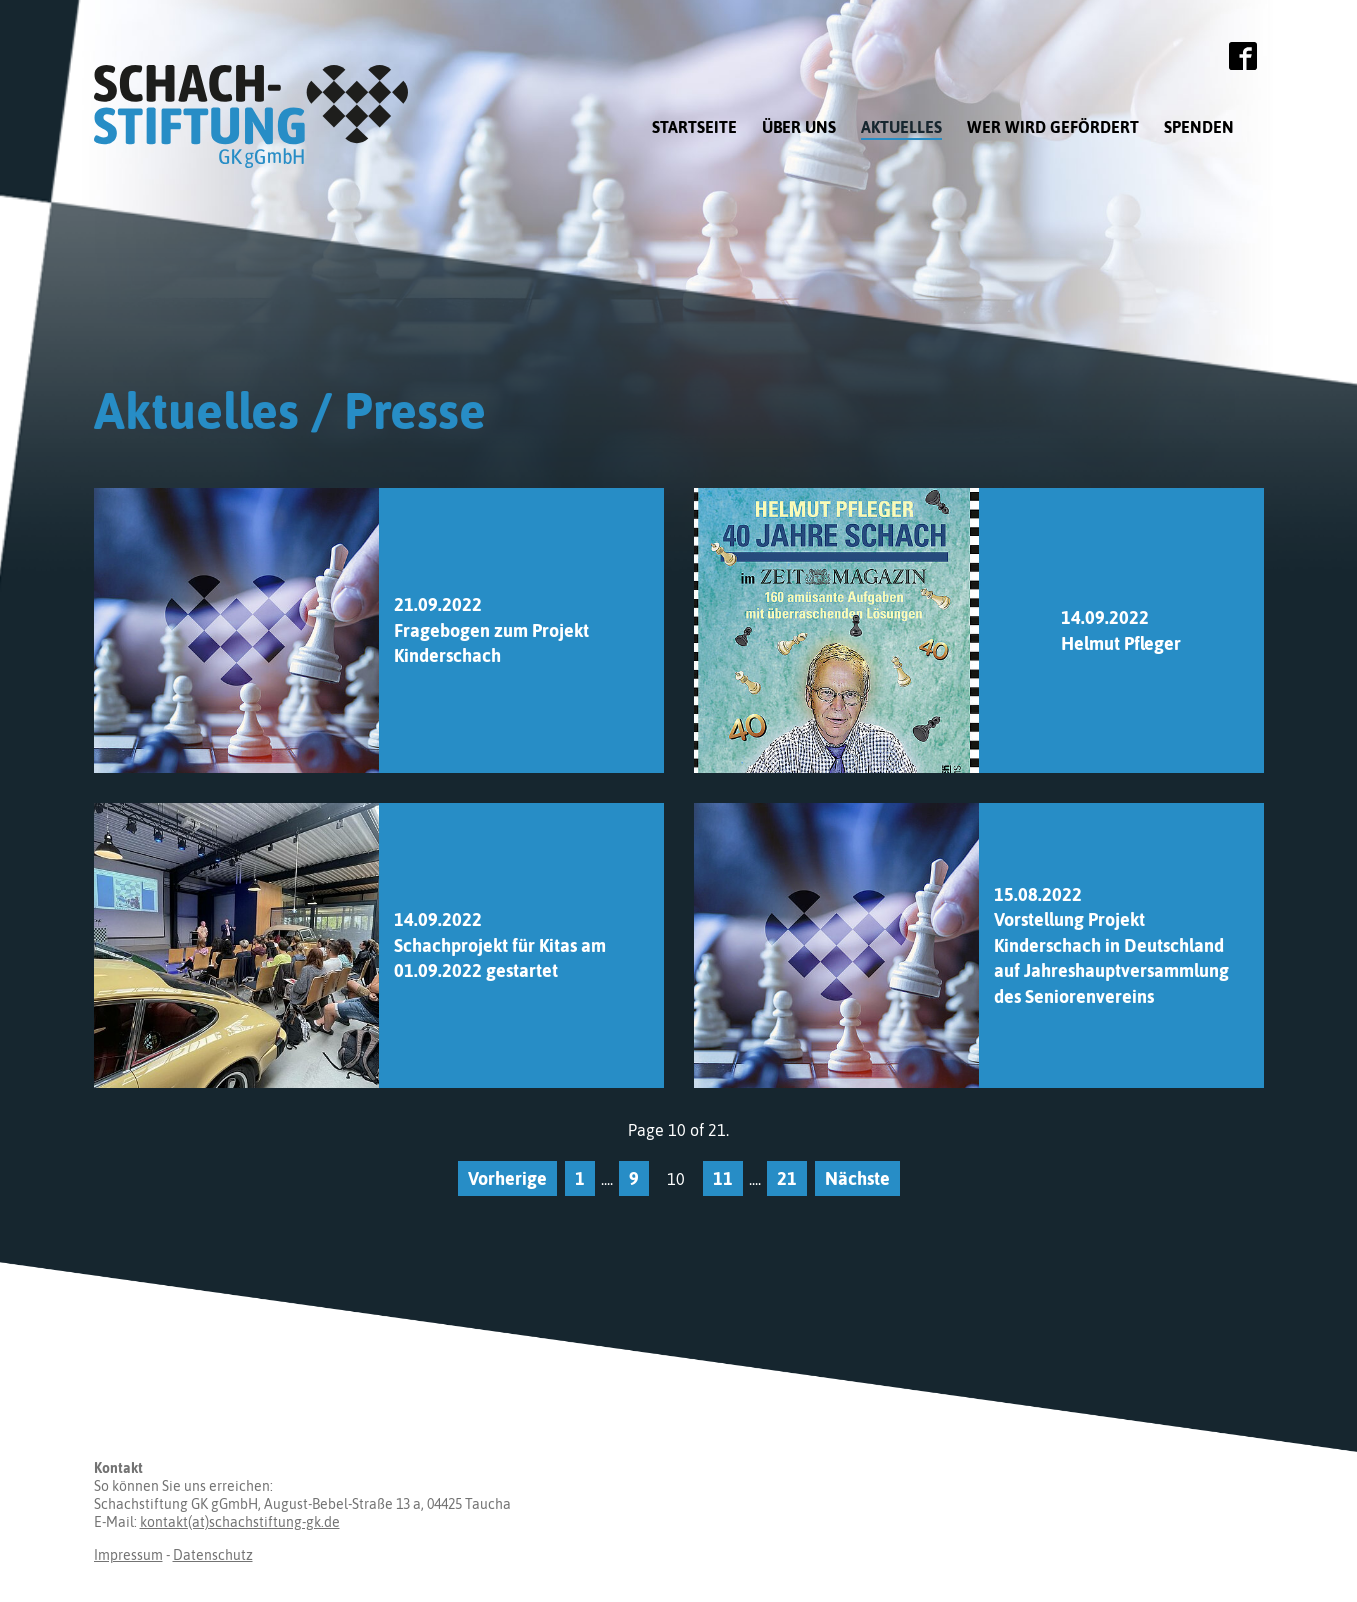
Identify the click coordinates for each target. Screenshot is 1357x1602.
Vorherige (507, 1178)
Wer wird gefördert (1053, 127)
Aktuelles (901, 127)
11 (723, 1178)
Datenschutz (213, 1555)
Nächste (857, 1178)
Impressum (128, 1555)
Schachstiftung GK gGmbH (259, 117)
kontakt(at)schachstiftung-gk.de (240, 1522)
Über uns (799, 127)
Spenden (1199, 127)
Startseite (694, 127)
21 (787, 1178)
